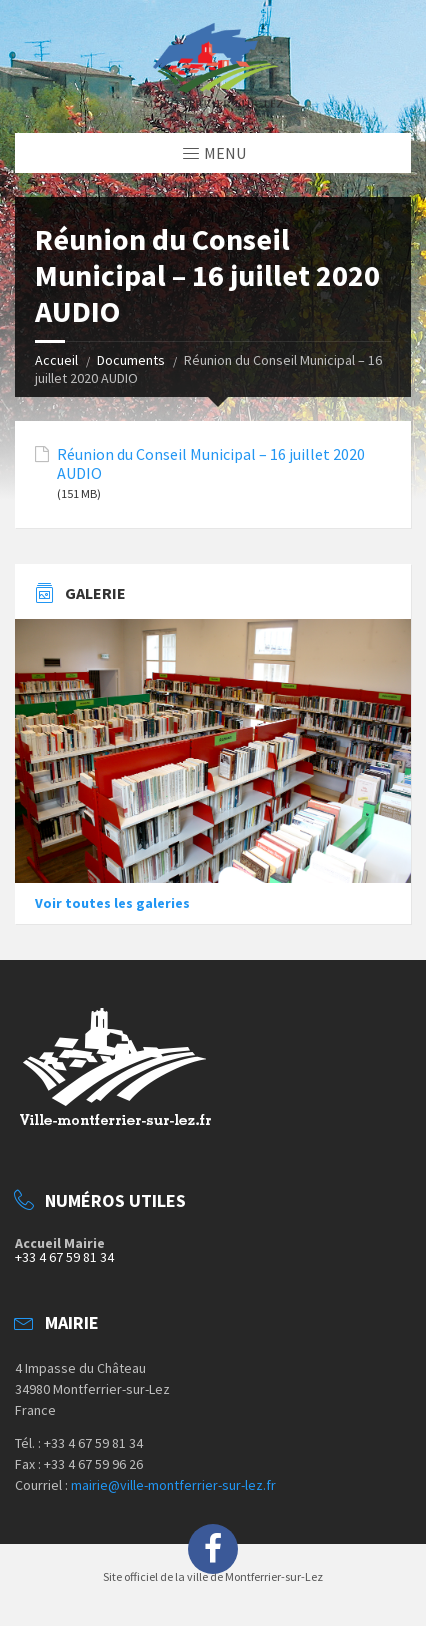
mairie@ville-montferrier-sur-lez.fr (173, 1485)
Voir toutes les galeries (112, 903)
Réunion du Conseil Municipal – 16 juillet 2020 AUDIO (211, 464)
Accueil (56, 360)
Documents (131, 360)
